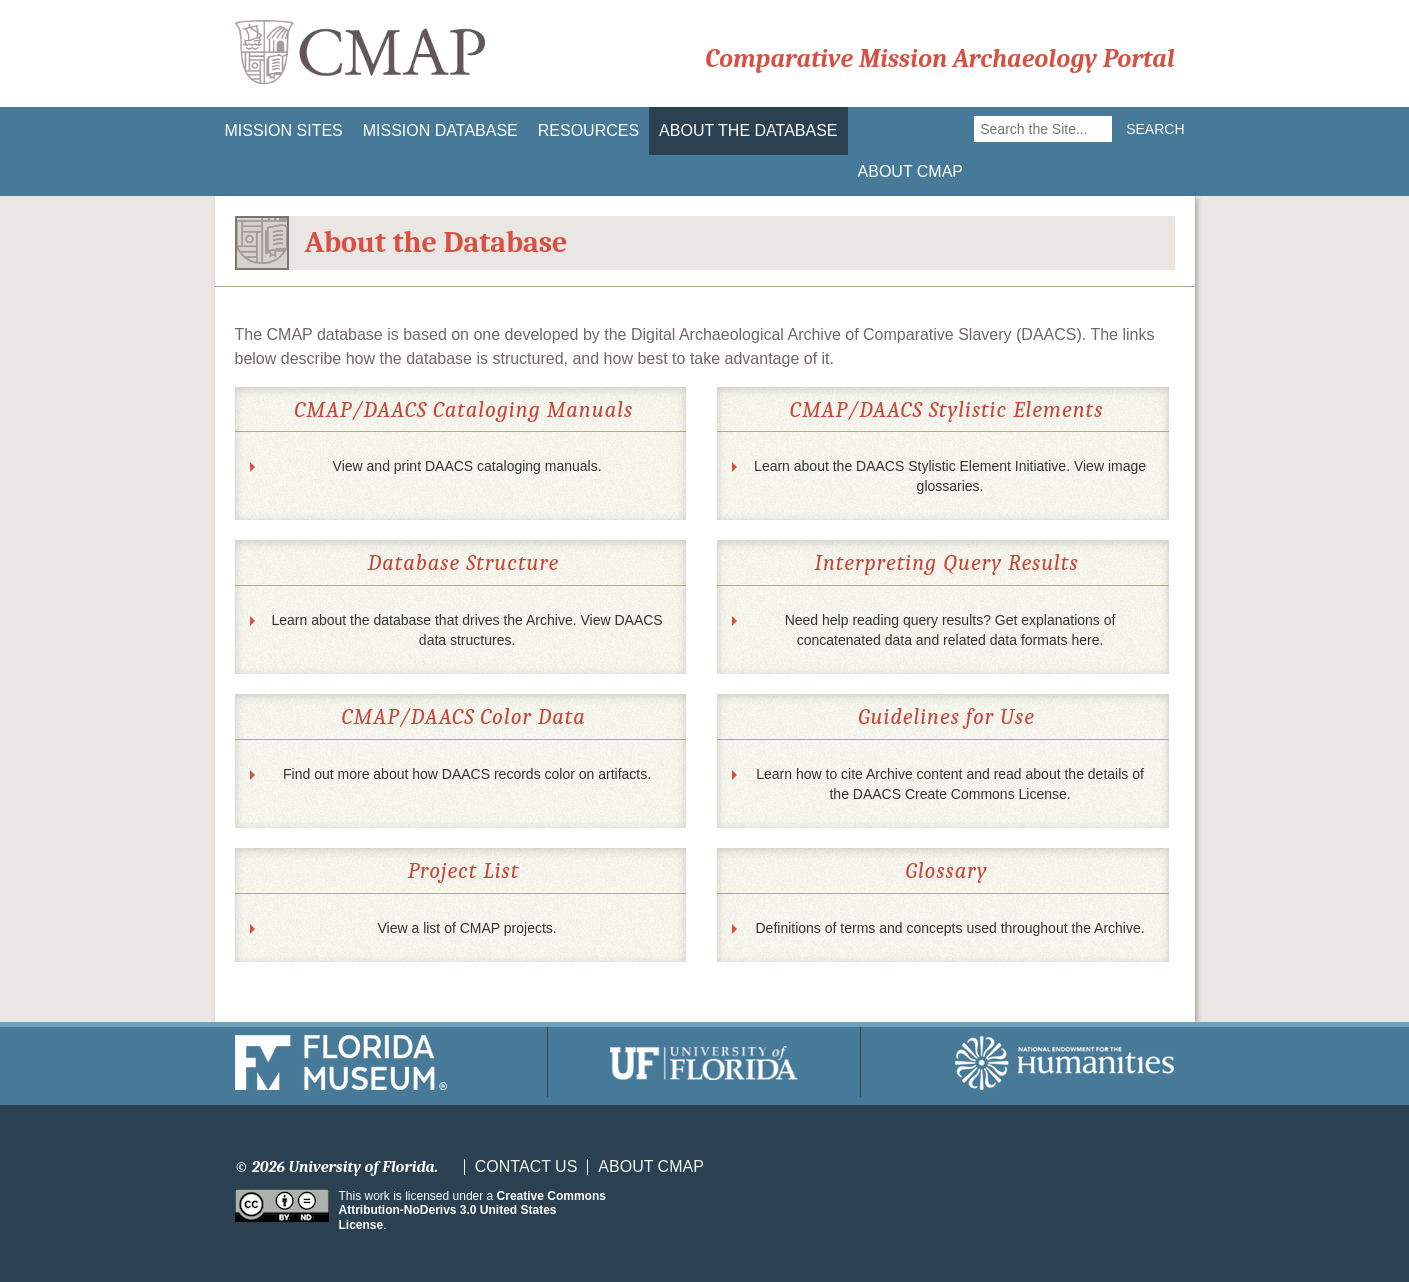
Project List (464, 871)
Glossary (946, 871)
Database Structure (464, 563)
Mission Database (440, 130)
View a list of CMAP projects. (466, 928)
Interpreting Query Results (947, 563)
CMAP (360, 53)
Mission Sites (284, 130)
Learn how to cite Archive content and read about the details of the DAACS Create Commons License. (950, 784)
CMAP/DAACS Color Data (463, 717)
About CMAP (911, 171)
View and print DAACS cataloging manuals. (467, 466)
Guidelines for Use (946, 717)
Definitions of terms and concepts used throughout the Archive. (950, 928)
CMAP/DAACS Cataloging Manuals (463, 410)
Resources (588, 130)
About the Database (748, 130)
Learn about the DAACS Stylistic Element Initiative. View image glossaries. (950, 476)
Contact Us (526, 1167)
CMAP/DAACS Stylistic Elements (947, 410)
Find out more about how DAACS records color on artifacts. (467, 774)
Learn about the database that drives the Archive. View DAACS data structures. (466, 630)
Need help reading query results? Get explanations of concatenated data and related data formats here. (950, 630)
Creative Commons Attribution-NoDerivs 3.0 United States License (472, 1210)
